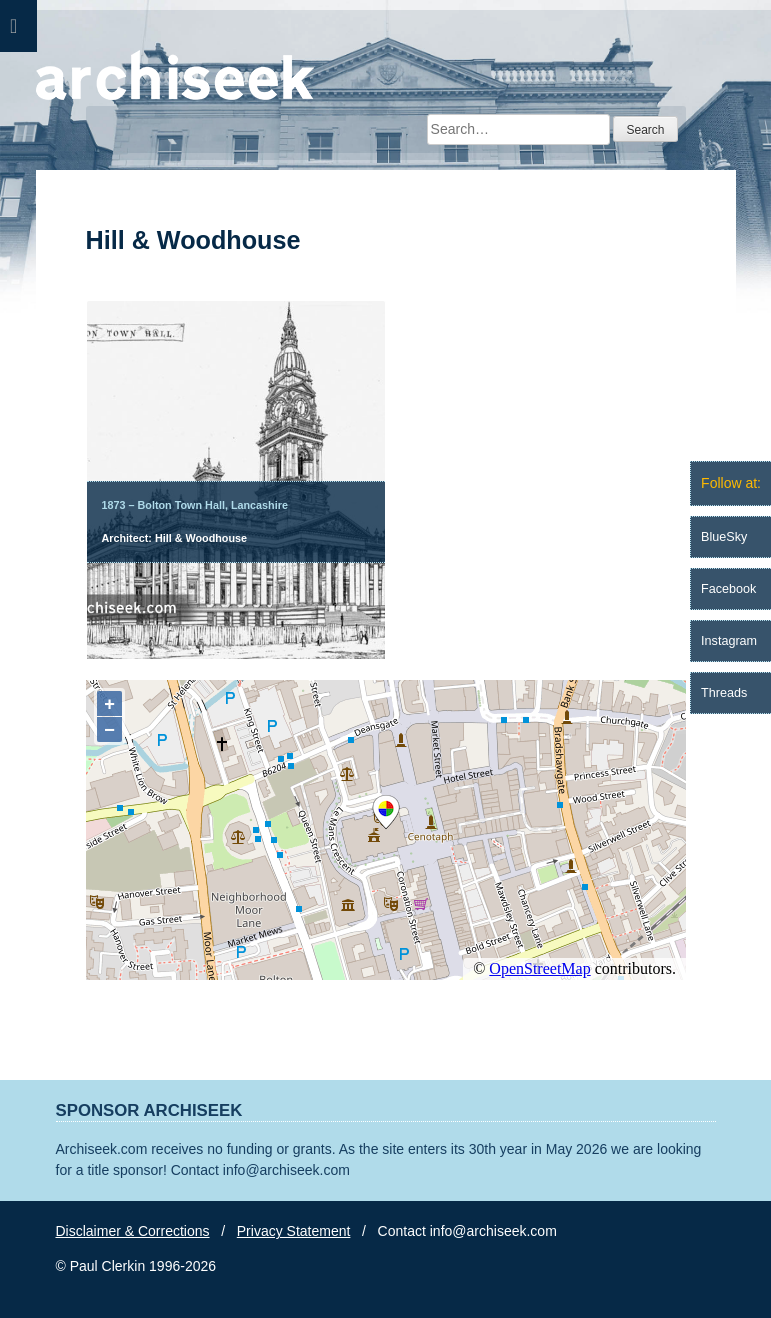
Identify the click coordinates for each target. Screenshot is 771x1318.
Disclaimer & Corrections (133, 1231)
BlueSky (724, 537)
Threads (724, 693)
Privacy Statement (294, 1231)
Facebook (728, 589)
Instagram (729, 641)
